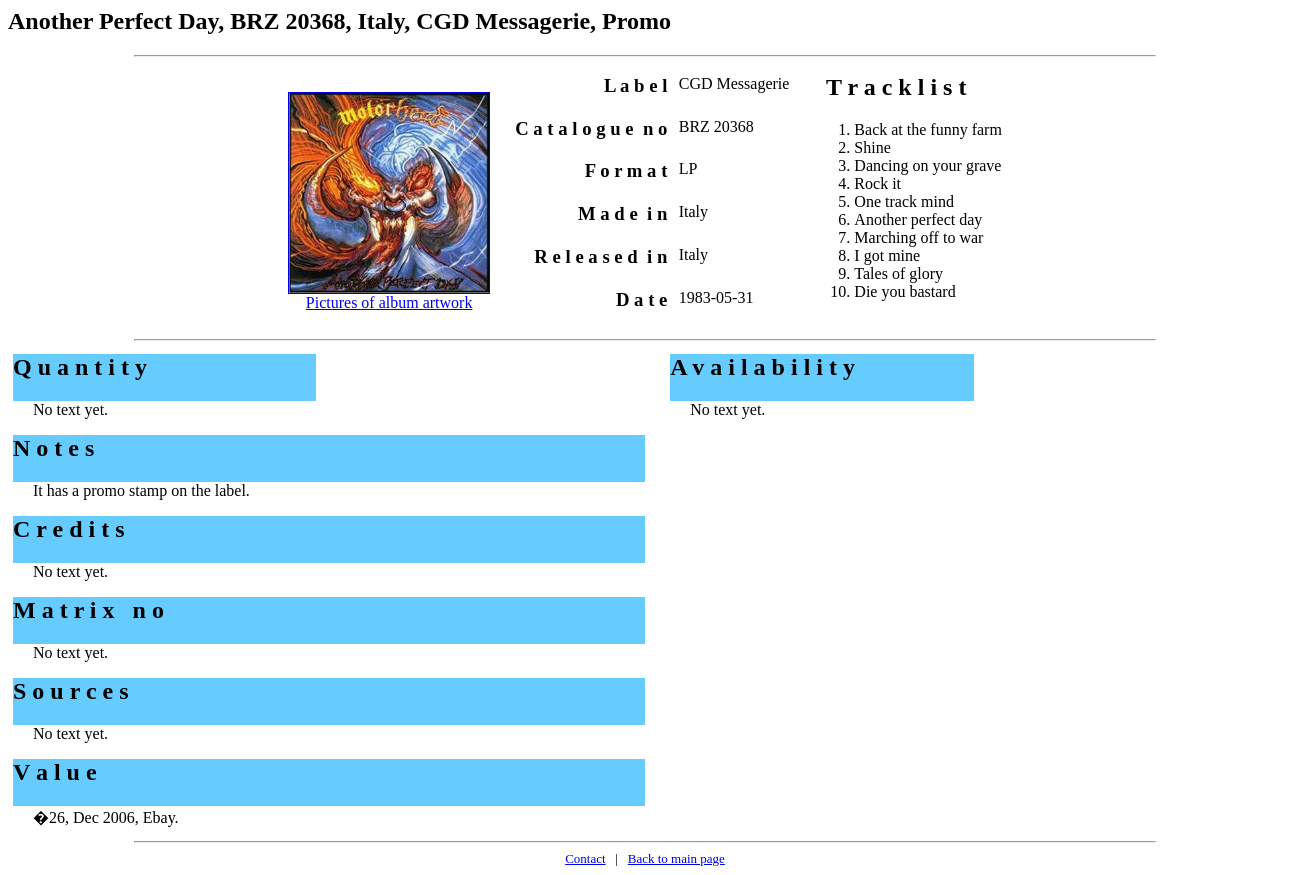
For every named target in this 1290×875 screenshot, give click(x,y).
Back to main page (676, 858)
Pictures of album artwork (389, 302)
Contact (585, 858)
